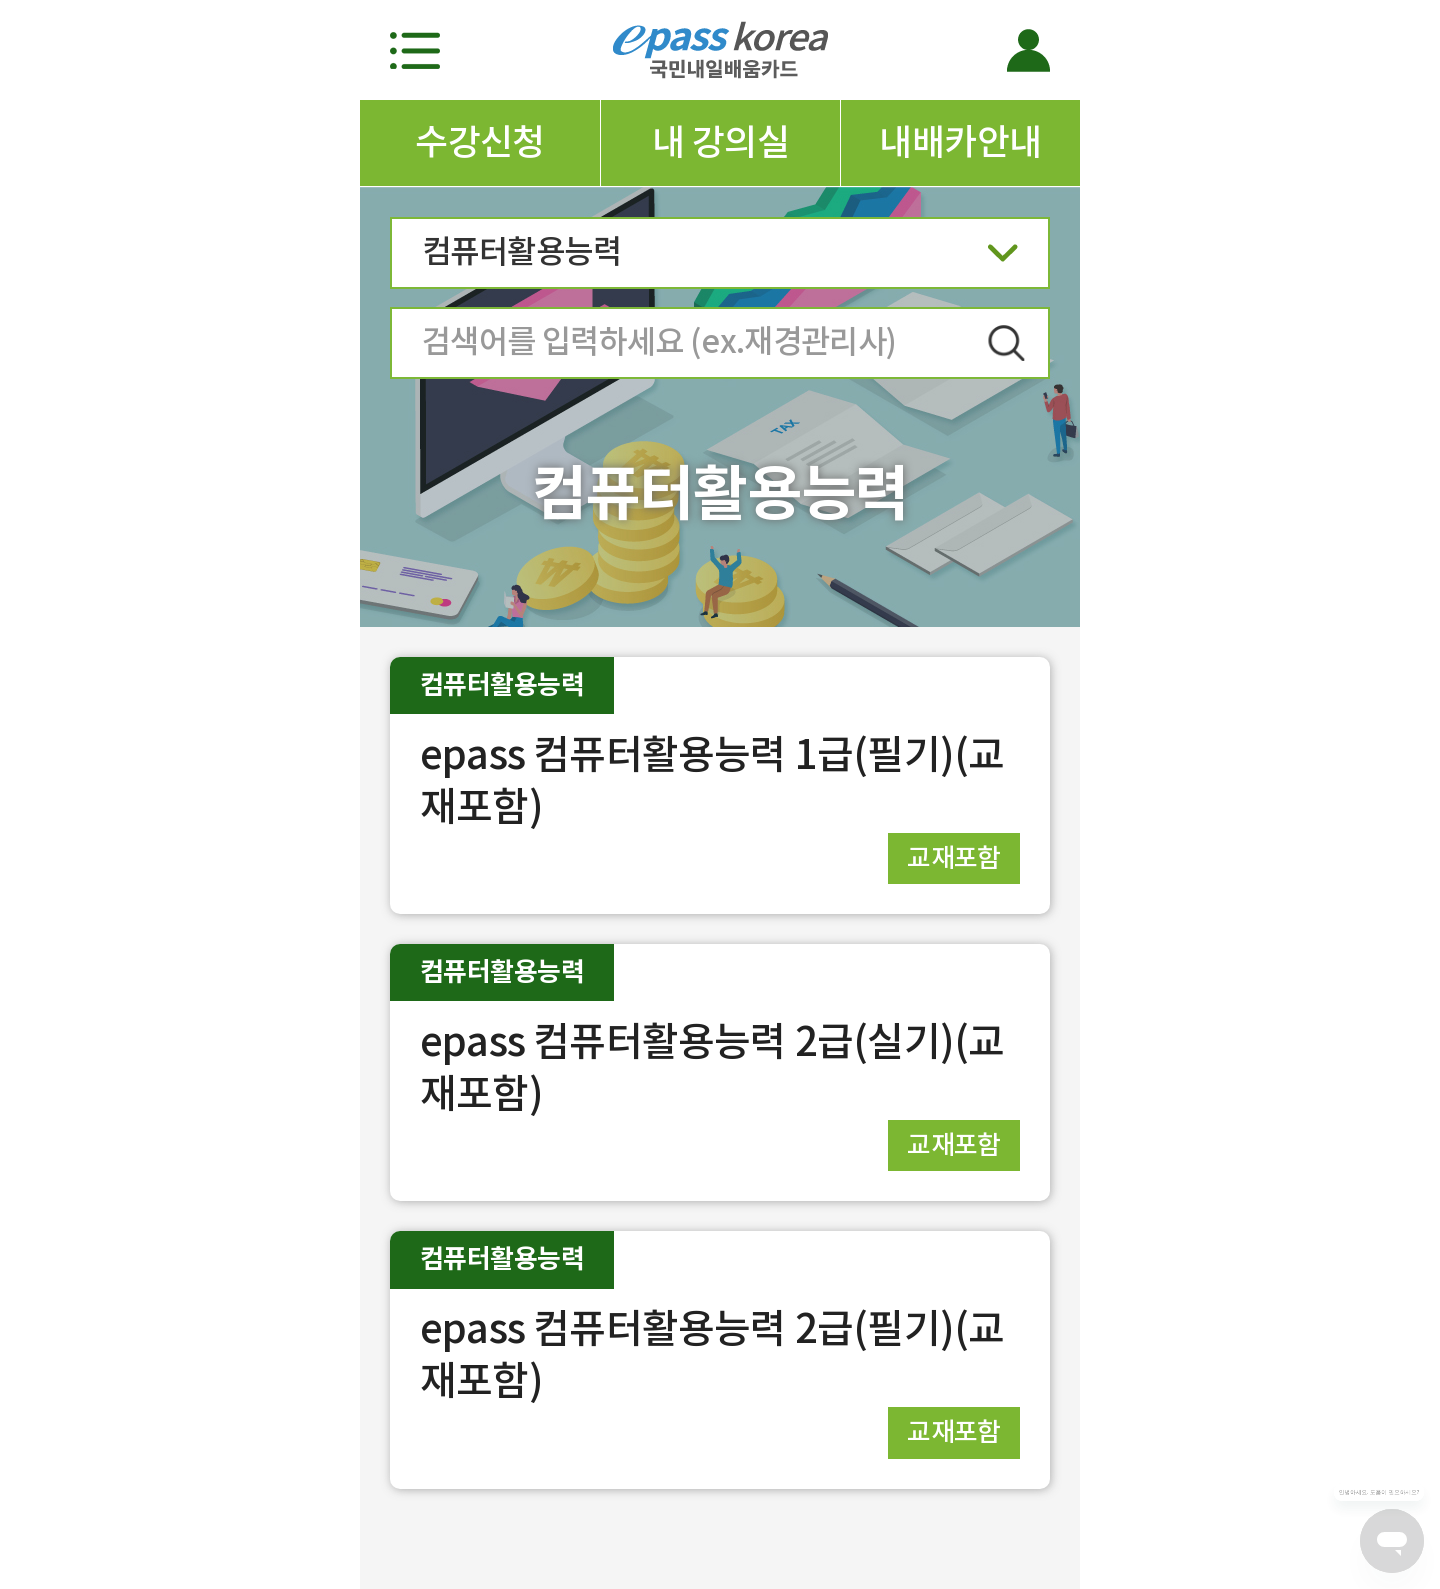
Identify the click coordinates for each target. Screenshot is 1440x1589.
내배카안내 (960, 142)
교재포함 (954, 857)
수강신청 (480, 142)
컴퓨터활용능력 (720, 258)
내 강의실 (720, 142)
